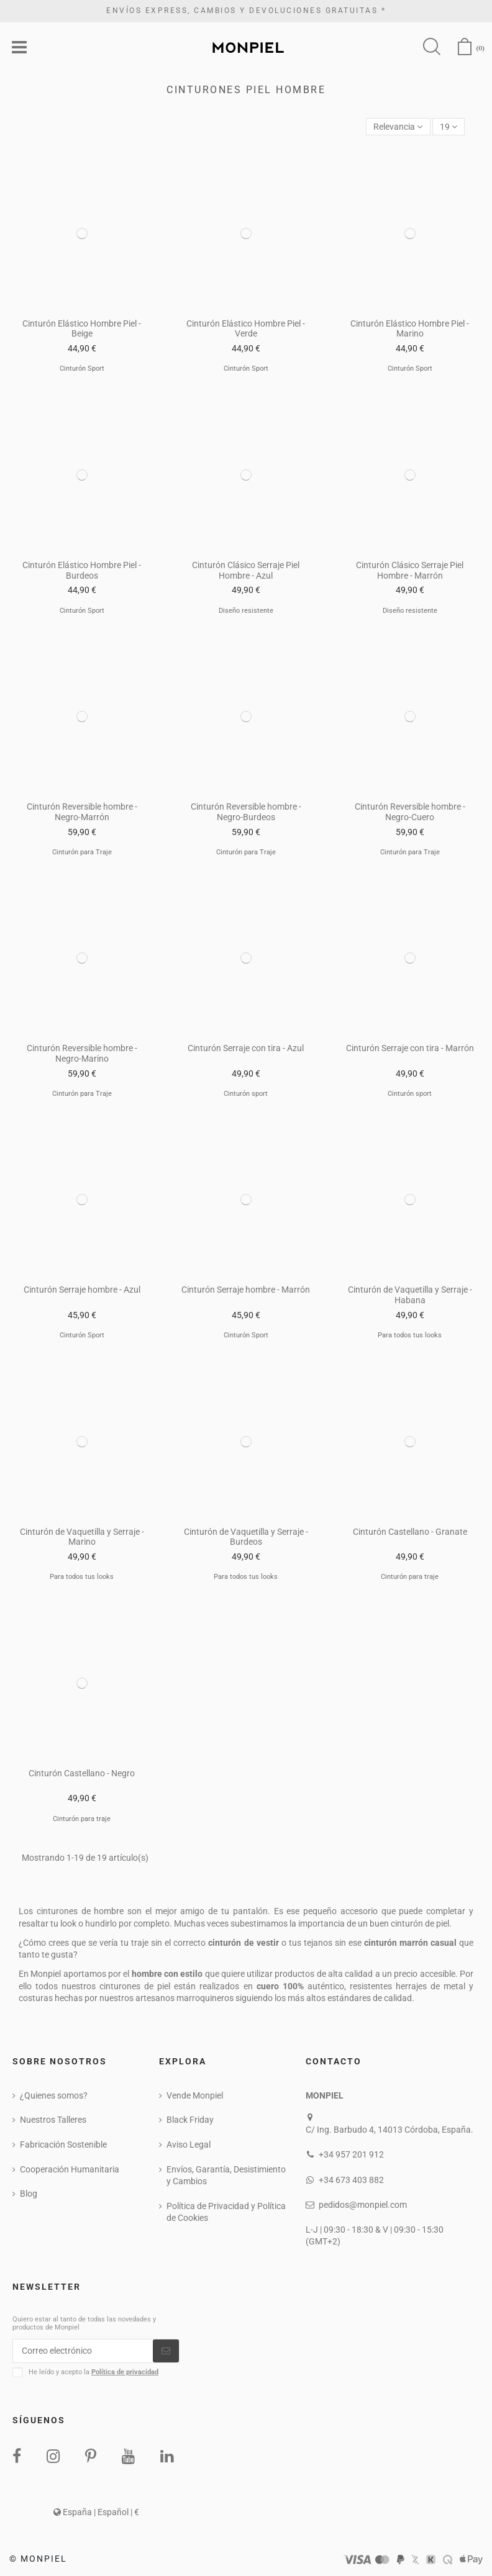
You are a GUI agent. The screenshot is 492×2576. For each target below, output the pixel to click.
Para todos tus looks (410, 1335)
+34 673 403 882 (351, 2180)
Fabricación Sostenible (63, 2144)
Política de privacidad (124, 2372)
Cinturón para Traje (82, 852)
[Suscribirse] (166, 2351)
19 (448, 127)
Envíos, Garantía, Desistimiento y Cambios (226, 2175)
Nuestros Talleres (53, 2120)
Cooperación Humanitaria (69, 2169)
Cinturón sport (246, 1094)
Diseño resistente (246, 611)
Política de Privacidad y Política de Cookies (226, 2212)
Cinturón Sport (82, 368)
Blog (28, 2194)
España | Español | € (96, 2512)
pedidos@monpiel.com (363, 2205)
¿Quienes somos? (54, 2095)
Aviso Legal (188, 2144)
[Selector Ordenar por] (398, 127)
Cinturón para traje (410, 1577)
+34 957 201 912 (351, 2154)
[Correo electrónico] (83, 2351)
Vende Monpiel (194, 2095)
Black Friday (190, 2120)
